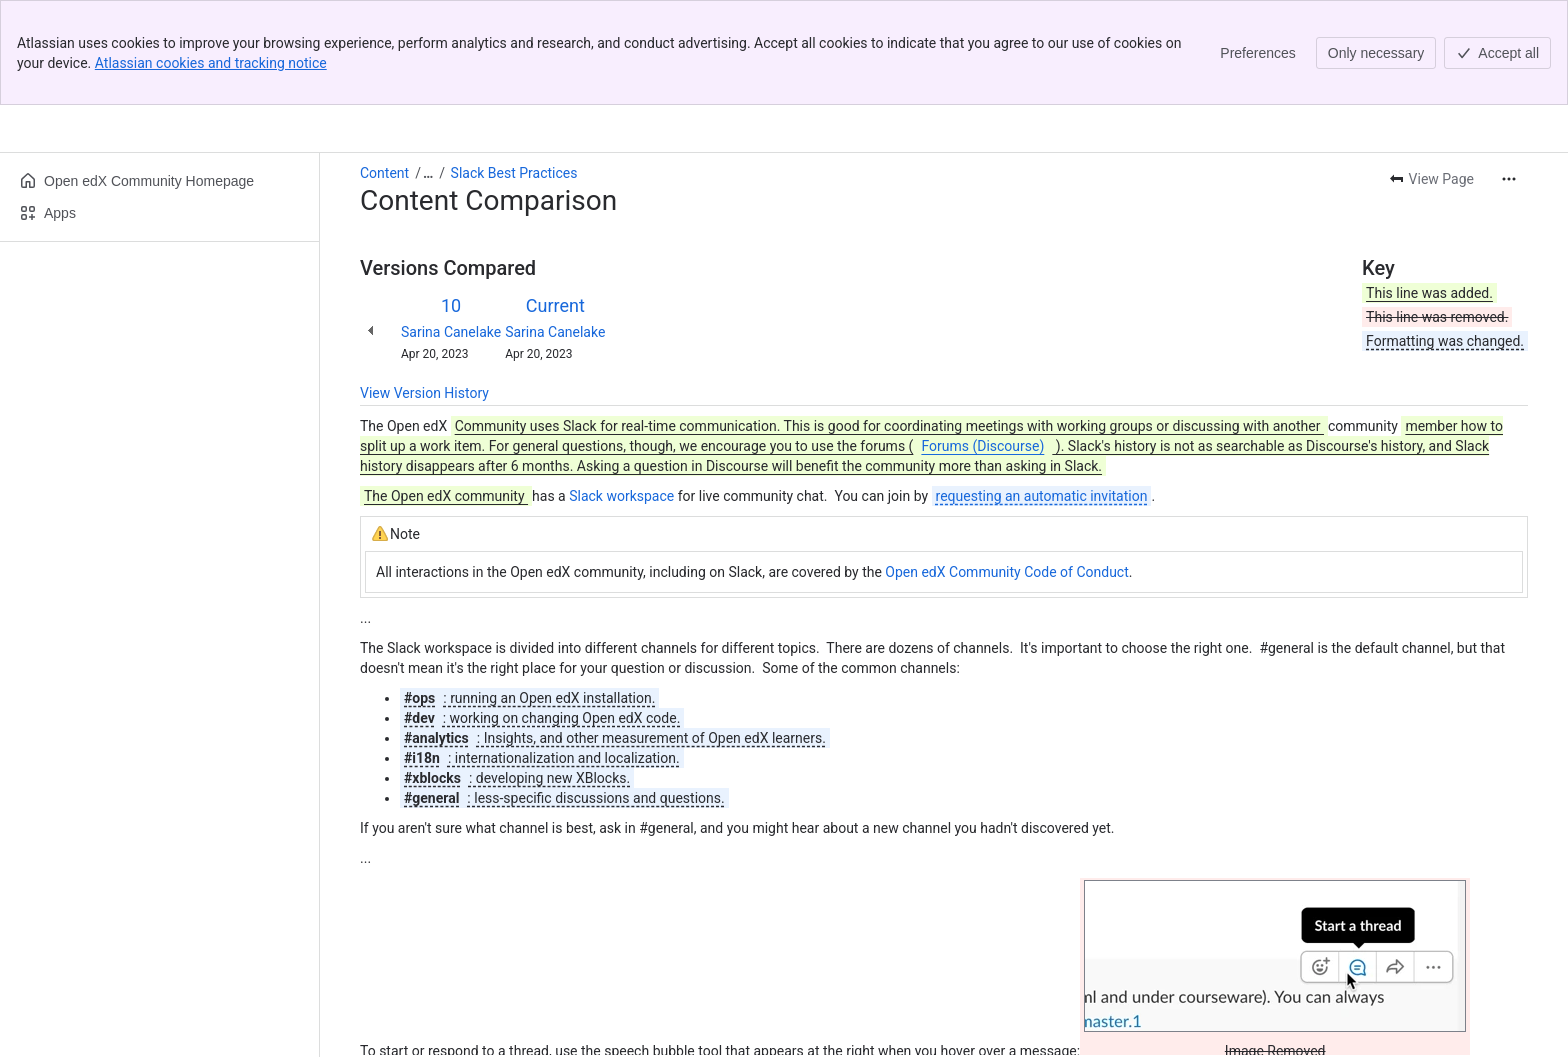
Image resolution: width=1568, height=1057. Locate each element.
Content (384, 68)
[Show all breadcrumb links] (428, 68)
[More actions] (1509, 74)
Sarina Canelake (451, 227)
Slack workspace (621, 391)
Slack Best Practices (514, 68)
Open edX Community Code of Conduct (1006, 467)
